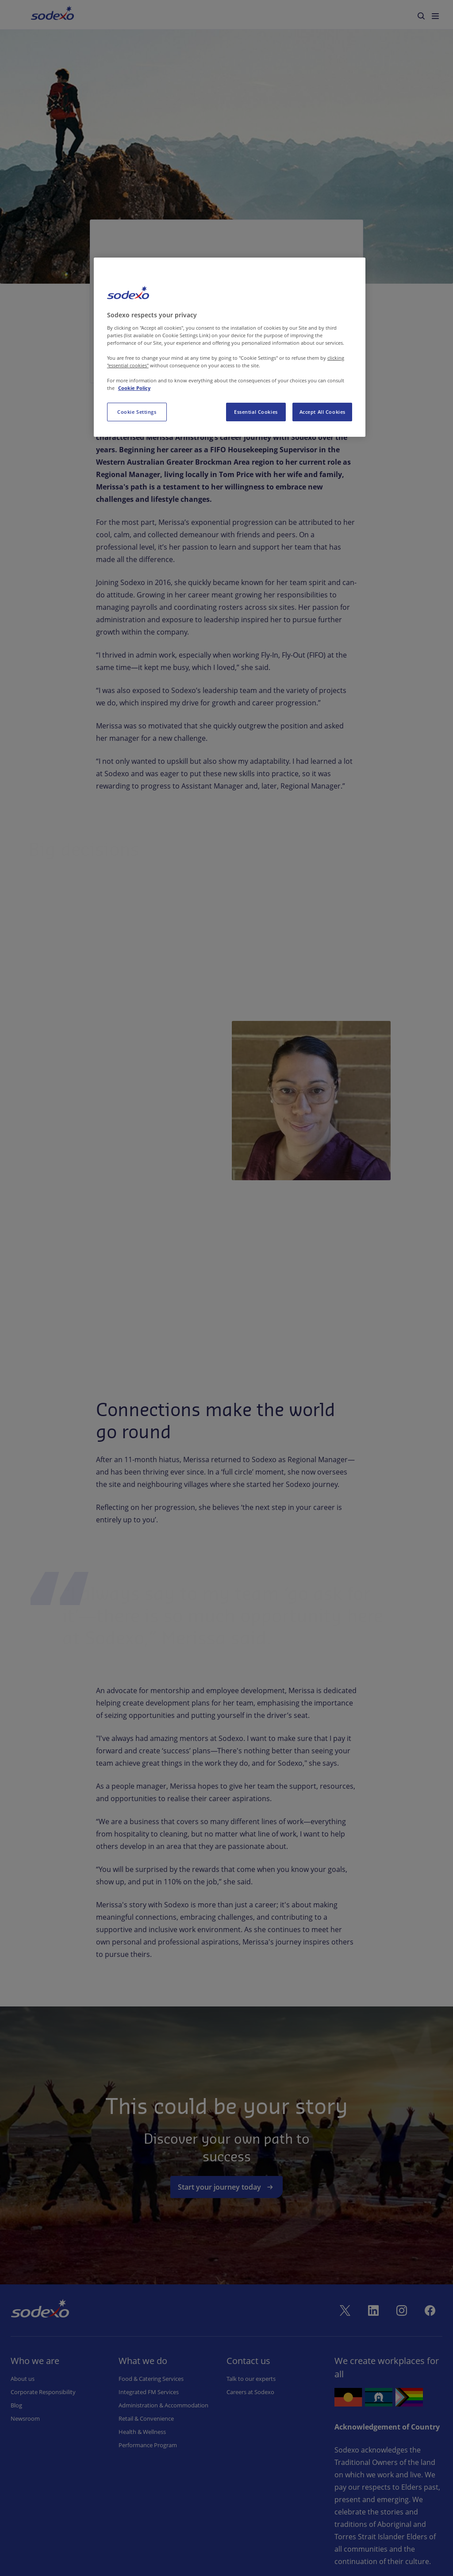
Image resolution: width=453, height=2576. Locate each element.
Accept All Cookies (322, 411)
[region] (229, 347)
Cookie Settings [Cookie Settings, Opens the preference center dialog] (137, 411)
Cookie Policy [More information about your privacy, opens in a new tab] (134, 388)
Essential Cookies (256, 411)
